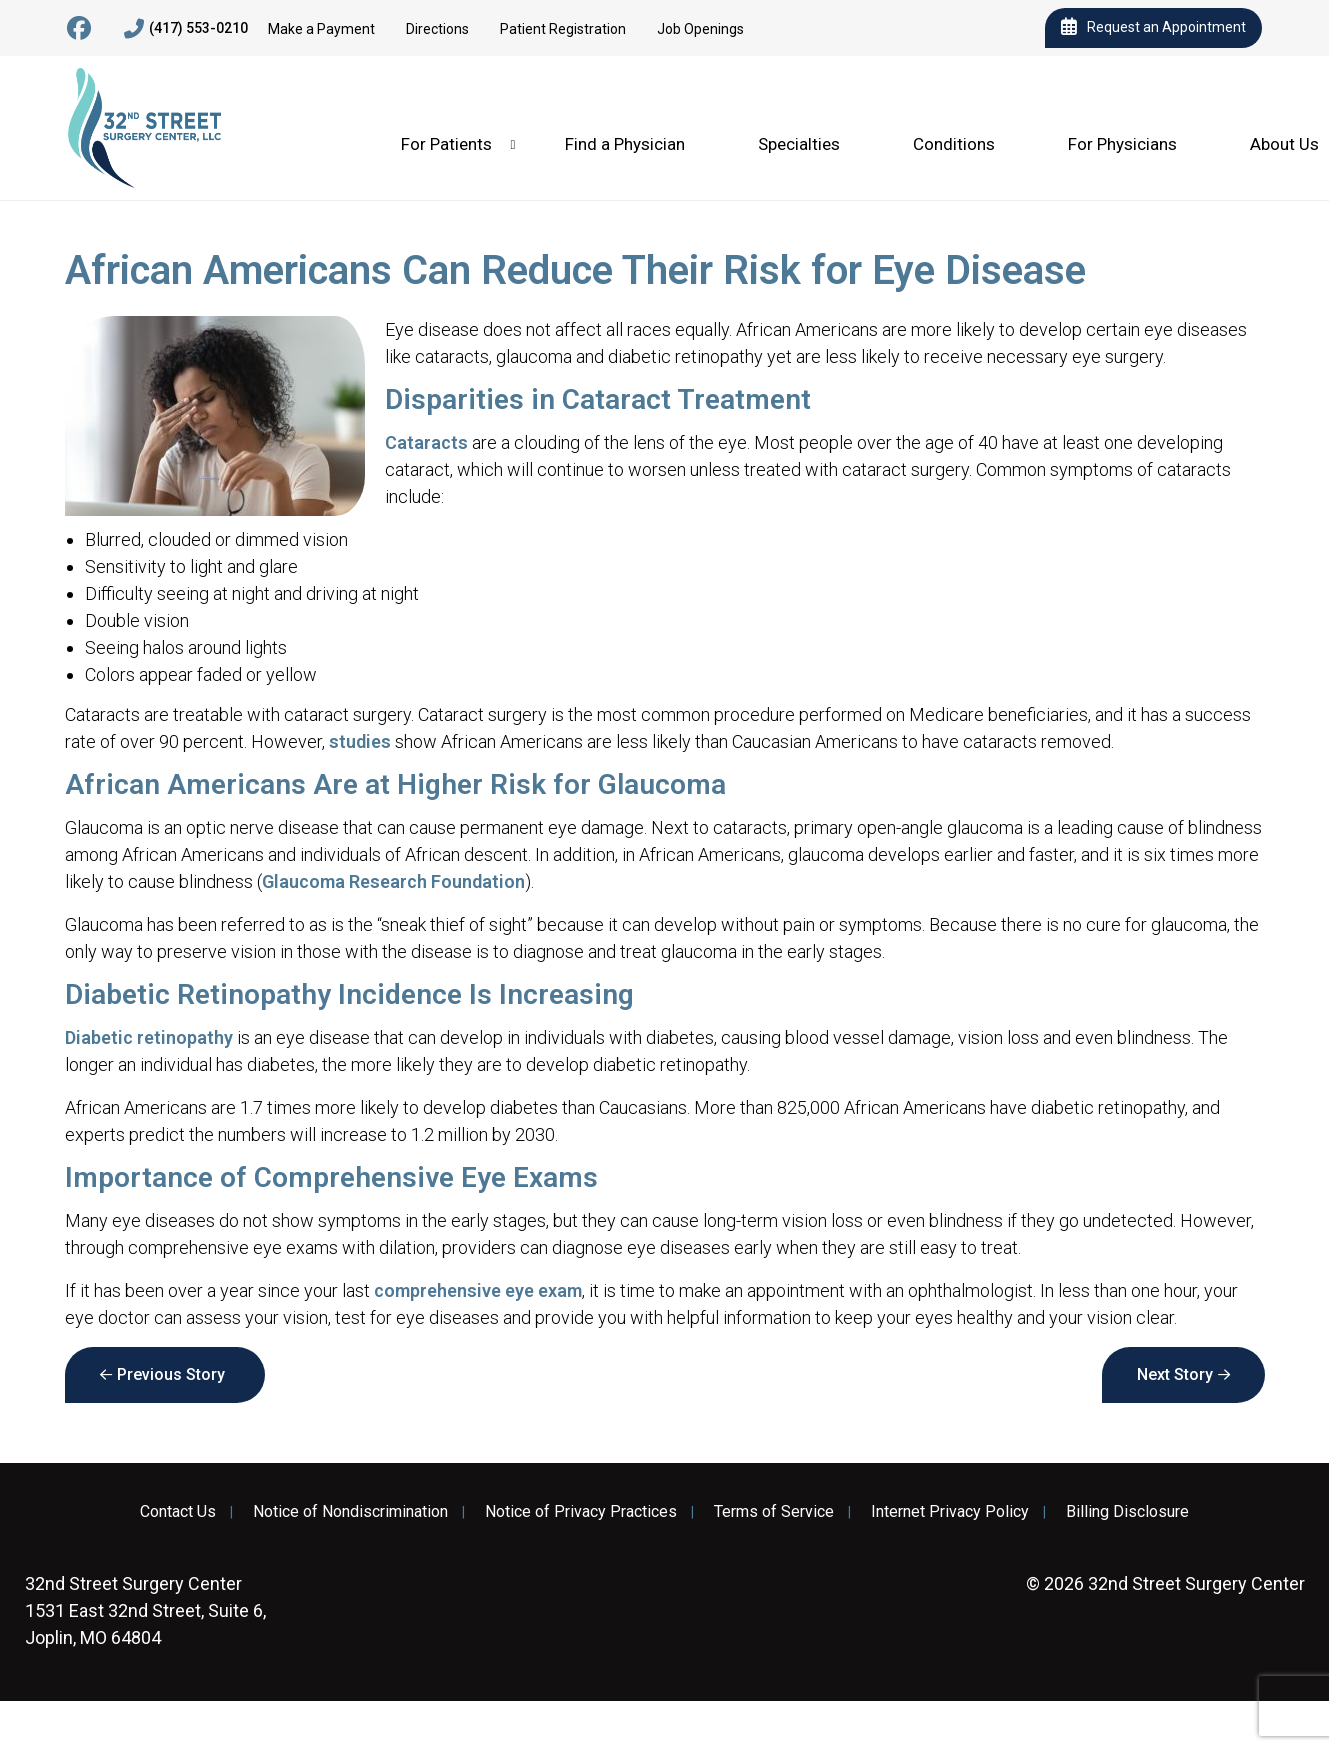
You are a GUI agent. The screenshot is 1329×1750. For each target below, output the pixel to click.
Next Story (1175, 1374)
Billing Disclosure (1127, 1512)
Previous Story (171, 1374)
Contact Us (178, 1512)
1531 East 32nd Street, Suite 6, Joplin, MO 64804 (145, 1610)
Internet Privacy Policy (950, 1512)
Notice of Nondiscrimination (350, 1512)
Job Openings (700, 29)
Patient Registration (563, 29)
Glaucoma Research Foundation (393, 881)
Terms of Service (774, 1512)
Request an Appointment (1153, 28)
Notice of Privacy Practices (581, 1512)
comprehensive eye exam (478, 1290)
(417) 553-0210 (186, 29)
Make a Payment (321, 29)
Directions (437, 29)
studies (360, 741)
